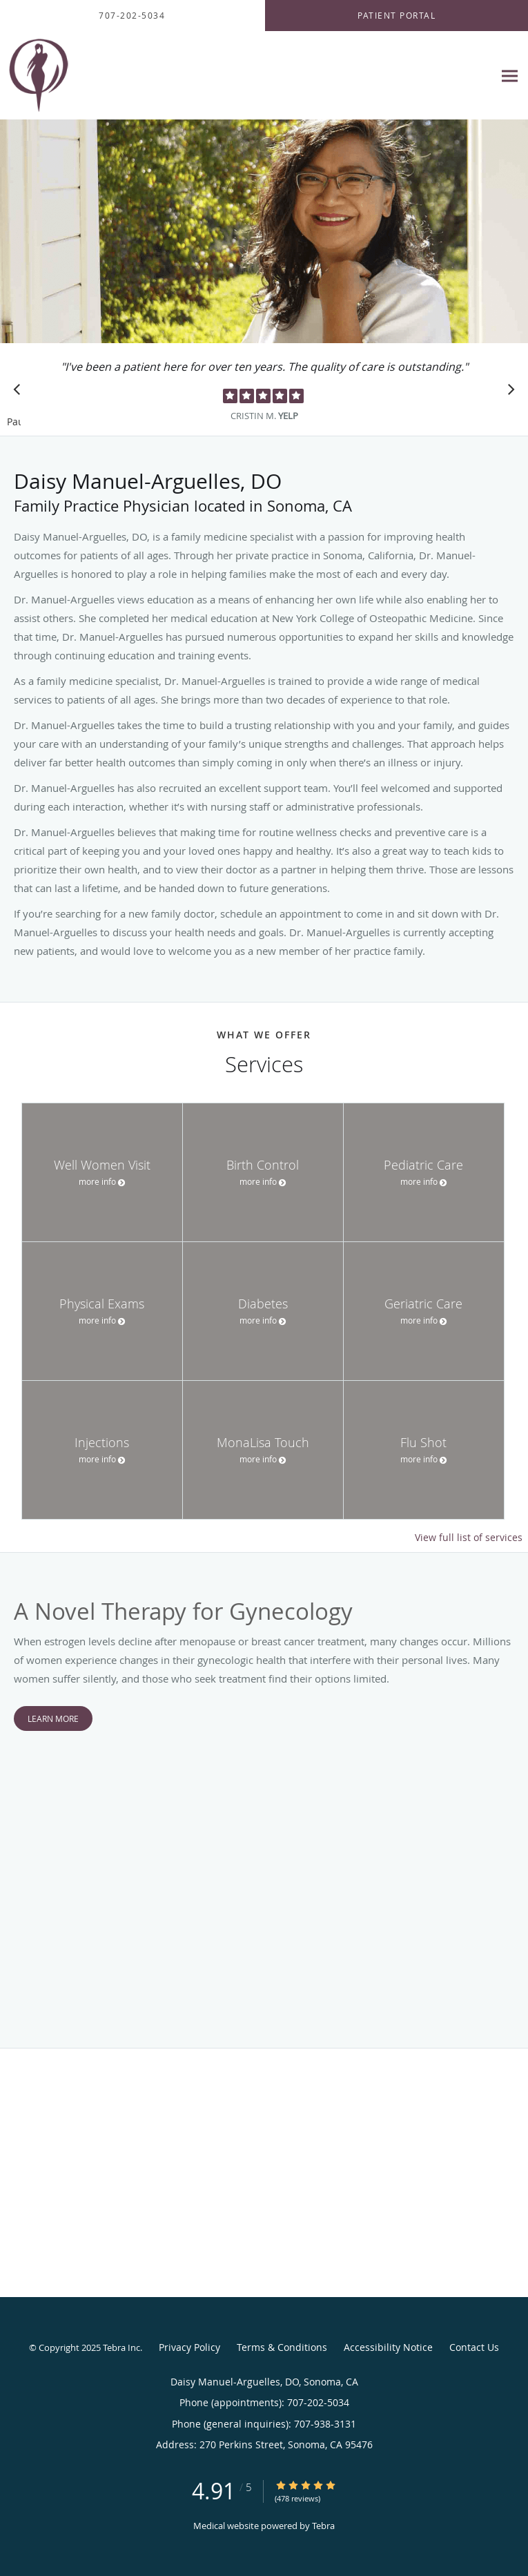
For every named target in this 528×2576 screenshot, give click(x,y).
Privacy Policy (189, 2347)
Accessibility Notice (388, 2347)
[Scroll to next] (507, 393)
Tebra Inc (121, 2347)
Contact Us (474, 2347)
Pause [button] (14, 422)
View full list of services (468, 1537)
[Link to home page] (45, 75)
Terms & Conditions (282, 2347)
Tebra (323, 2525)
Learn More (53, 1718)
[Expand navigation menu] (509, 75)
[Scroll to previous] (21, 393)
